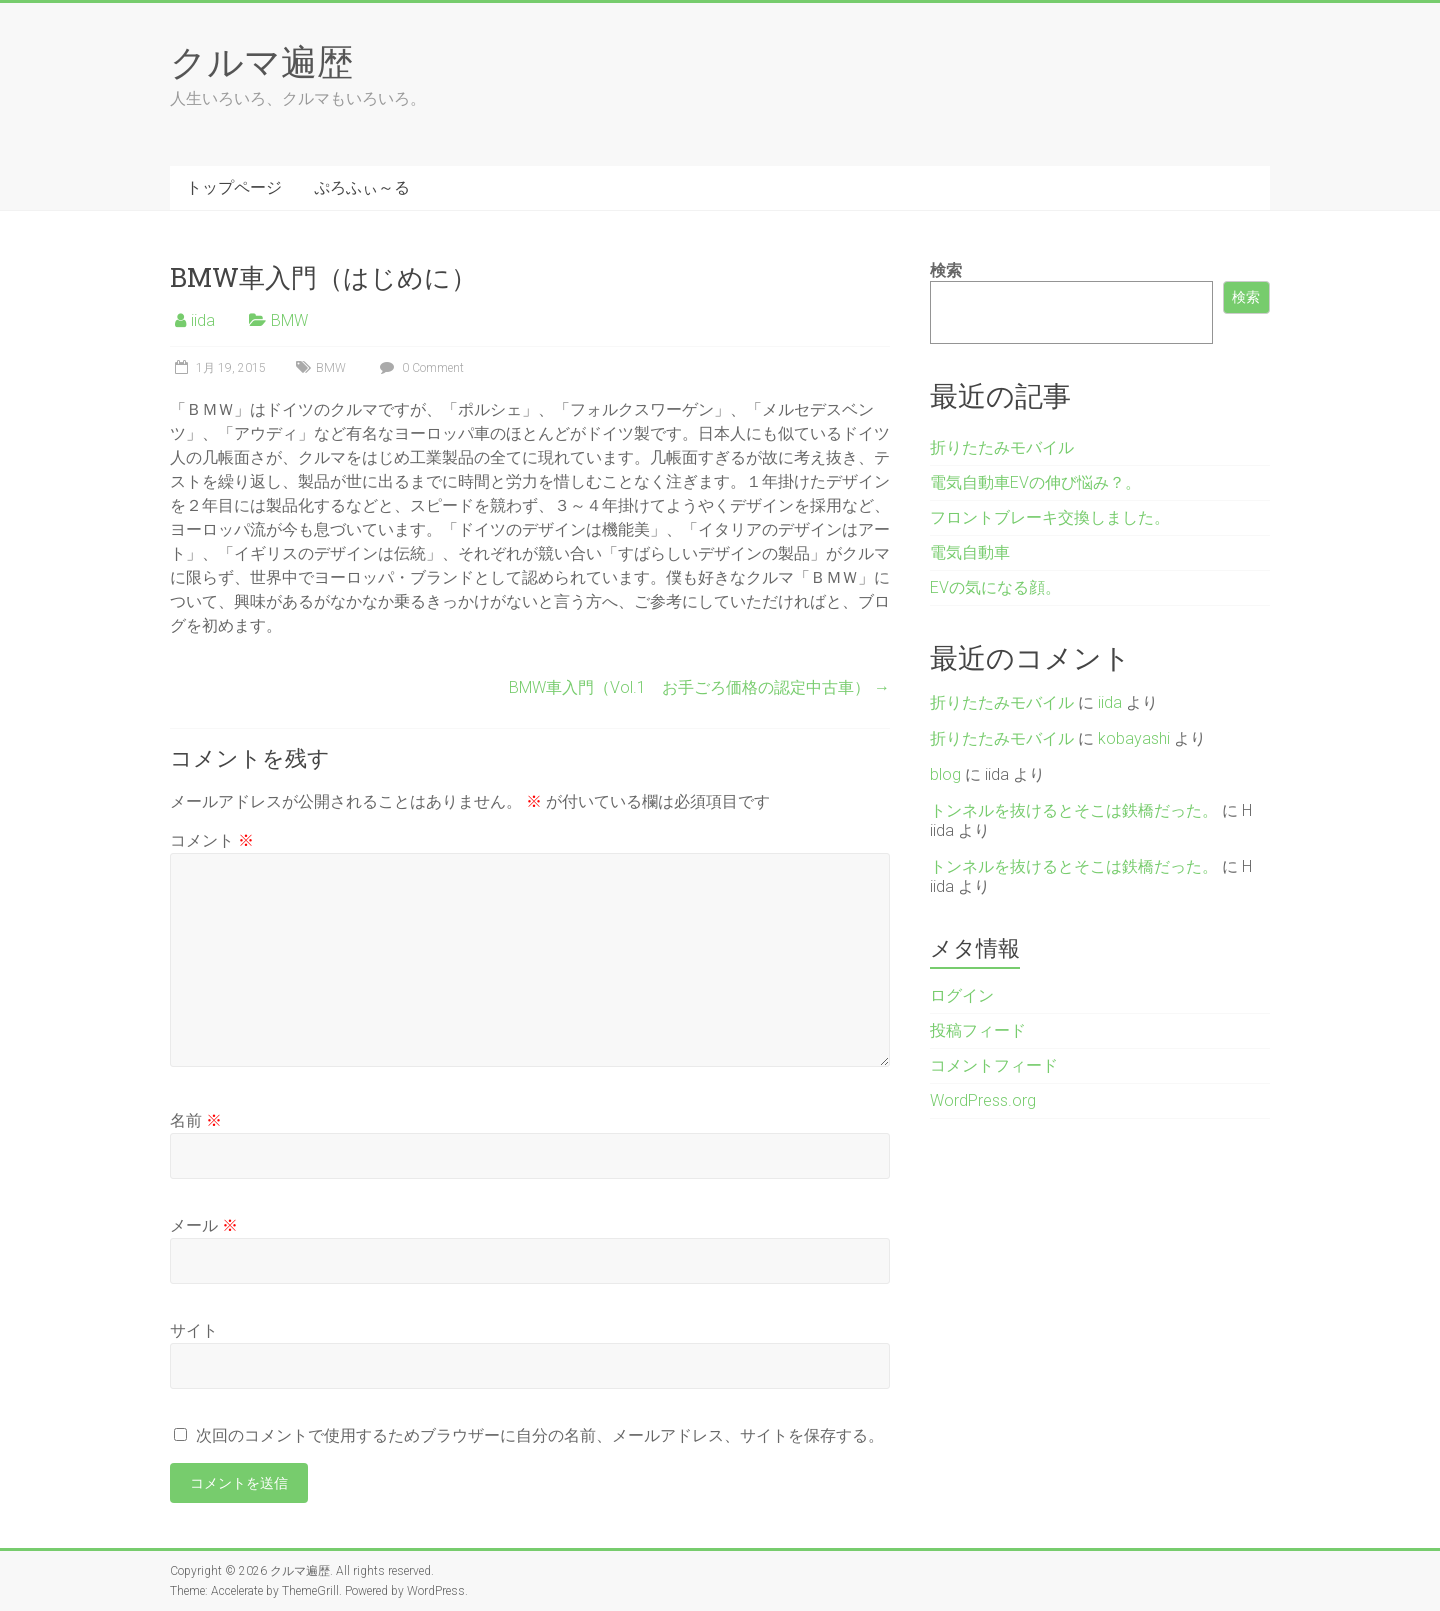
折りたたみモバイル (1002, 447)
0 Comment (419, 368)
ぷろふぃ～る (362, 187)
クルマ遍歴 (261, 61)
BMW (289, 320)
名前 (196, 1120)
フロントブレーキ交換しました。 (1050, 517)
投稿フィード (978, 1030)
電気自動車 (970, 552)
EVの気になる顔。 (995, 587)
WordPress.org (983, 1100)
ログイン (962, 995)
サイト (194, 1330)
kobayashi (1134, 738)
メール (204, 1225)
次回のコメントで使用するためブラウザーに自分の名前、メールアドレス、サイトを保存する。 (540, 1435)
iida (203, 320)
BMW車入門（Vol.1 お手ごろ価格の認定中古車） (699, 687)
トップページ (234, 187)
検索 (946, 270)
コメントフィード (994, 1065)
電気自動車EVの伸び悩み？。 (1035, 482)
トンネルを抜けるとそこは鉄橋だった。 (1074, 810)
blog (945, 774)
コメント (212, 840)
